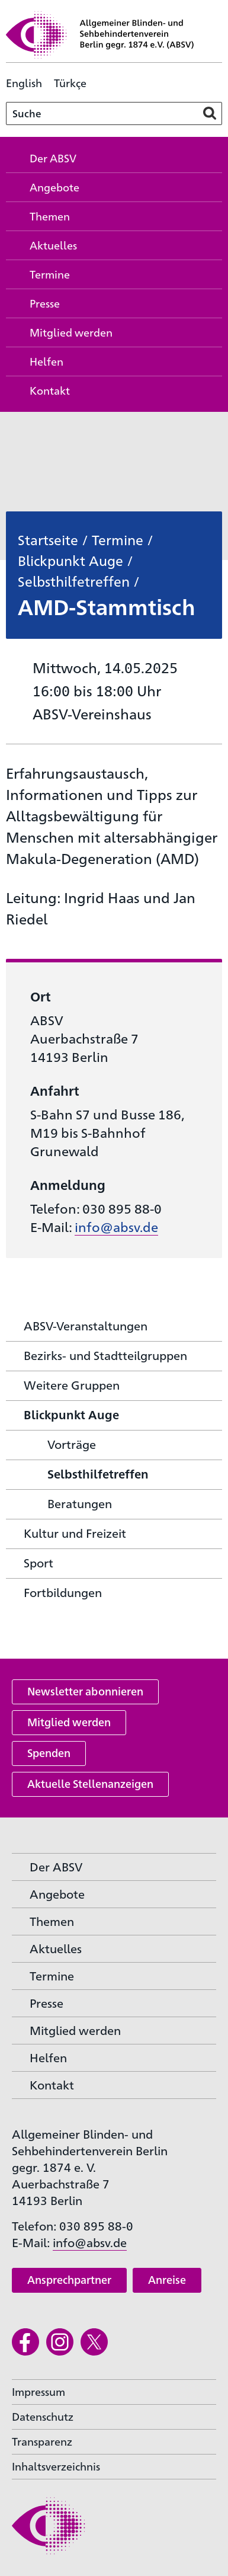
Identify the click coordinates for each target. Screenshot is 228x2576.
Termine (117, 539)
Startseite (48, 539)
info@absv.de (116, 1226)
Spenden (48, 1752)
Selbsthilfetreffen (74, 581)
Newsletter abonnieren (85, 1691)
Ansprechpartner (69, 2279)
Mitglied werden (69, 1722)
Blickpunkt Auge (70, 560)
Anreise (167, 2279)
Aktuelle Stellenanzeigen (90, 1783)
